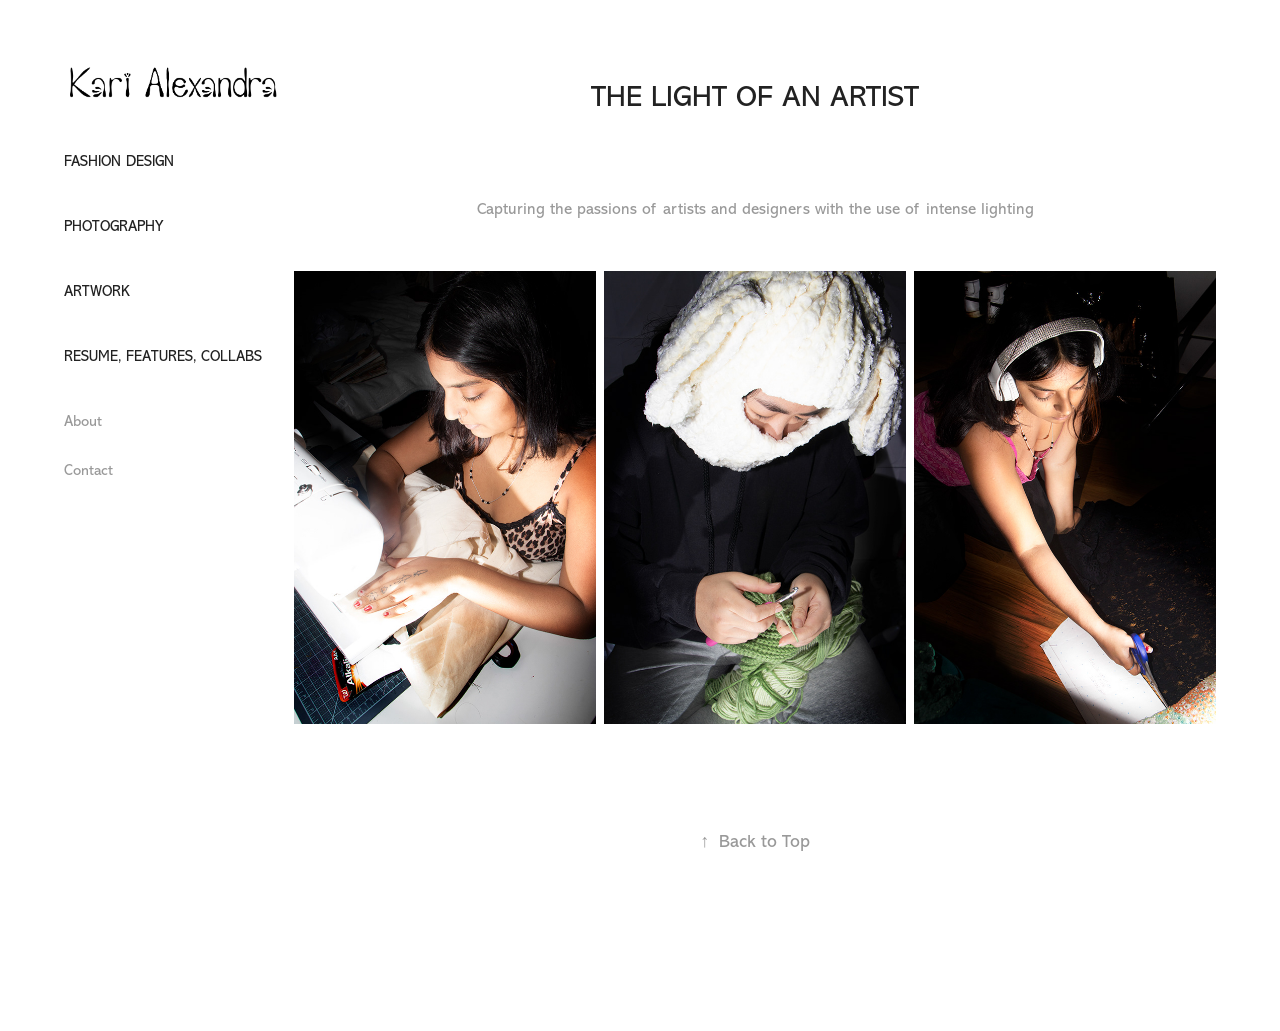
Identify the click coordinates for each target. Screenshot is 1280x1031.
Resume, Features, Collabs (163, 356)
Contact (88, 470)
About (83, 421)
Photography (113, 226)
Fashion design (119, 161)
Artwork (97, 291)
